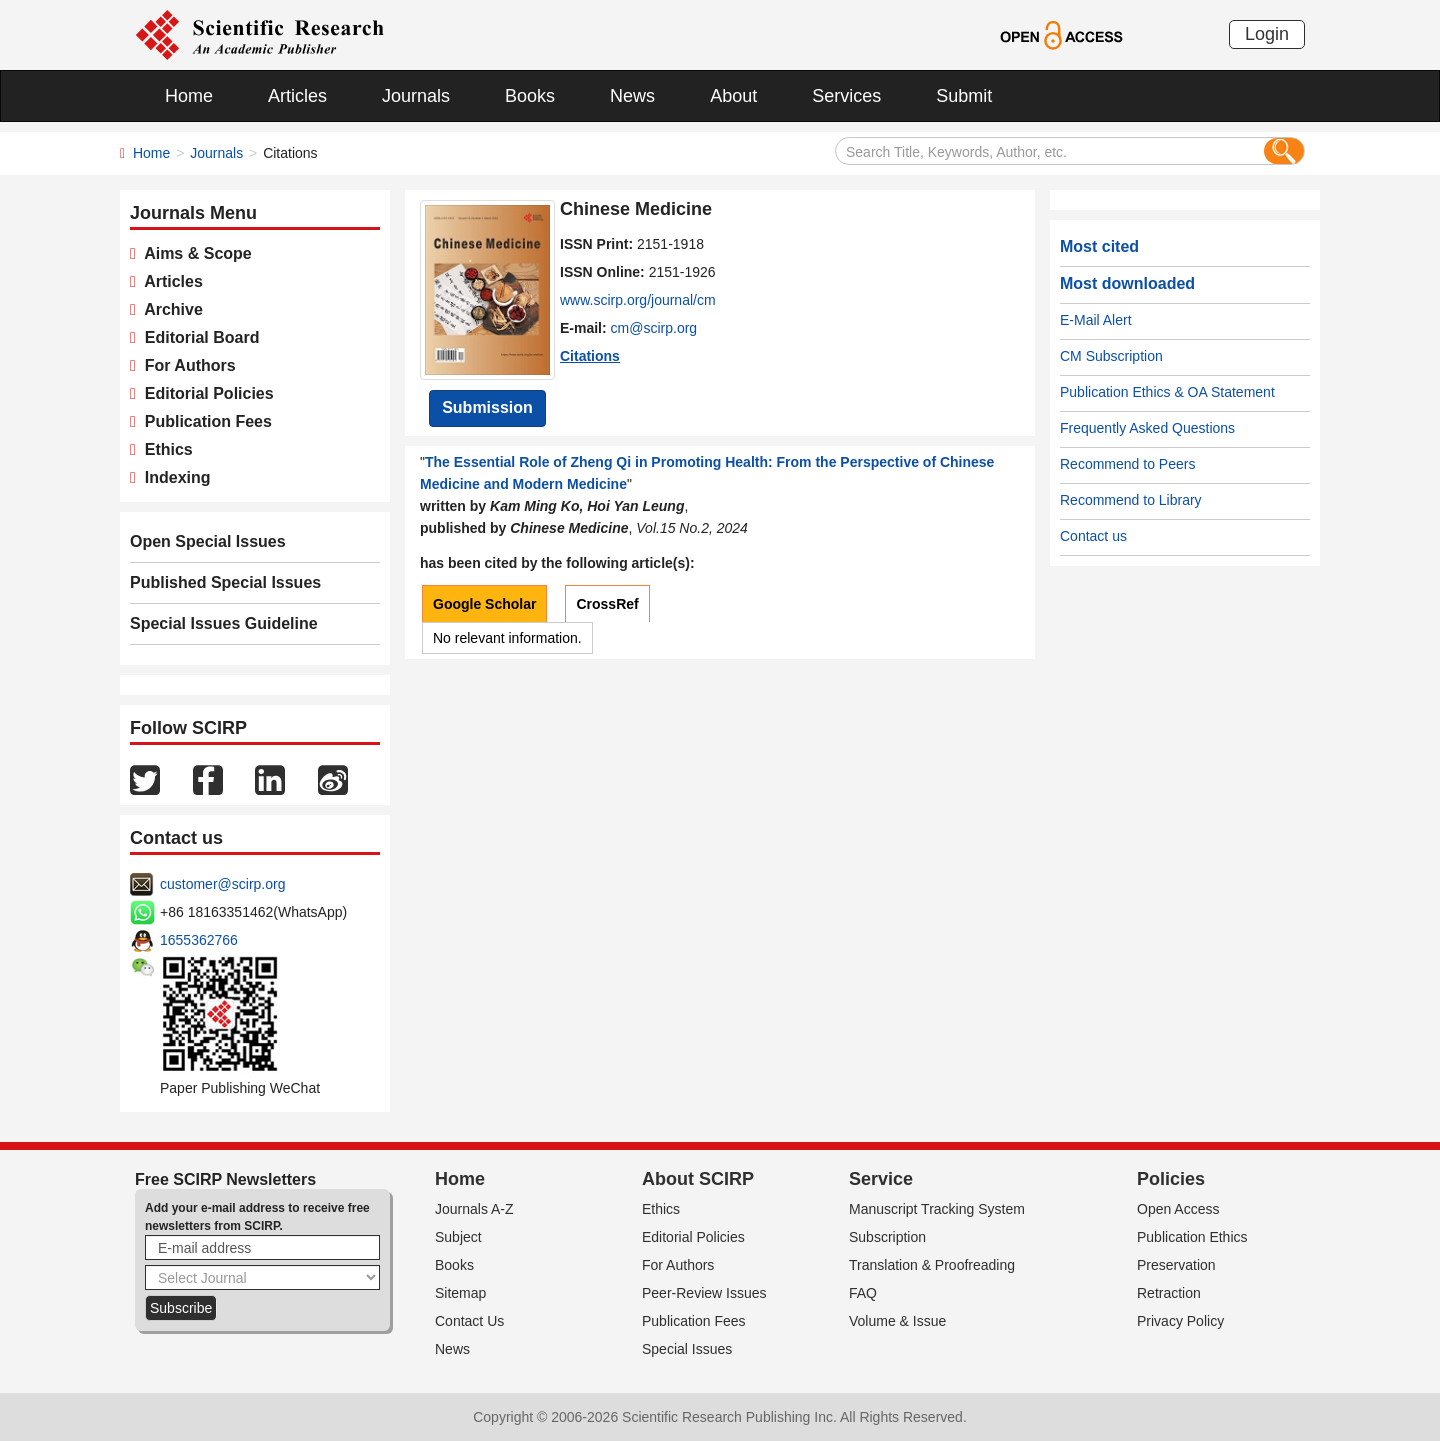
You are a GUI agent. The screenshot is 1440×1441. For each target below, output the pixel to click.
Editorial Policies (205, 393)
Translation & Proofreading (932, 1265)
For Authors (186, 365)
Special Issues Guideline (224, 623)
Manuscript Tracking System (937, 1209)
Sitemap (460, 1293)
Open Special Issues (208, 541)
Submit (964, 96)
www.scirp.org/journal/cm (638, 300)
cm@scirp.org (654, 328)
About (733, 96)
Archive (169, 309)
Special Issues (687, 1349)
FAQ (863, 1293)
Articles (297, 96)
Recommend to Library (1131, 500)
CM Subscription (1111, 356)
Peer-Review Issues (704, 1293)
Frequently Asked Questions (1147, 428)
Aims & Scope (194, 253)
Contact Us (469, 1321)
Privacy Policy (1180, 1321)
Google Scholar (484, 604)
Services (846, 96)
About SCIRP (698, 1179)
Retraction (1169, 1293)
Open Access (1178, 1209)
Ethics (164, 449)
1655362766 (199, 940)
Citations (590, 356)
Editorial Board (198, 337)
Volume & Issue (897, 1321)
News (632, 96)
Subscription (887, 1237)
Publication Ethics (1192, 1237)
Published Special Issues (225, 582)
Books (530, 96)
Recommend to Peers (1127, 464)
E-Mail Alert (1096, 320)
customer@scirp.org (222, 884)
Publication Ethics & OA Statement (1167, 392)
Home (189, 96)
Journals (416, 96)
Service (881, 1179)
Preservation (1176, 1265)
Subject (458, 1237)
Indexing (173, 477)
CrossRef (607, 604)
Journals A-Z (474, 1209)
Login (1267, 34)
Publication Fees (204, 421)
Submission (487, 407)
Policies (1171, 1179)
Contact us (1093, 536)
